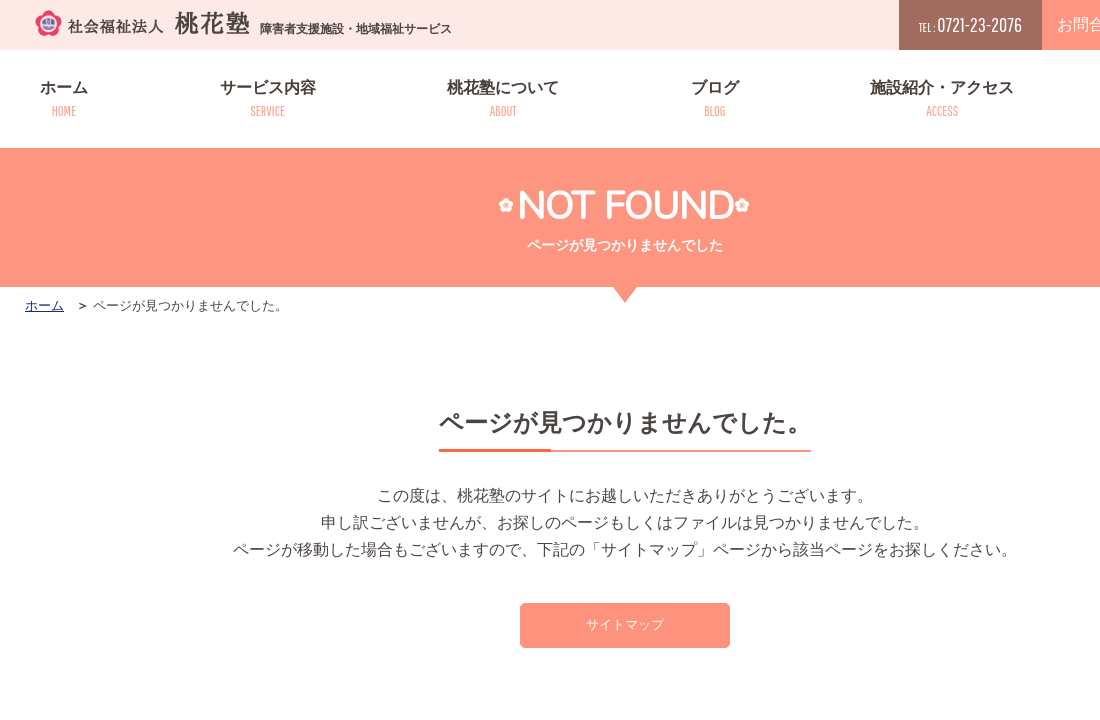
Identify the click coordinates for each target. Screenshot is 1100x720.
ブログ (715, 99)
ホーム (64, 99)
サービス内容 (268, 99)
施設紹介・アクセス (942, 99)
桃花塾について (503, 99)
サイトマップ (625, 626)
